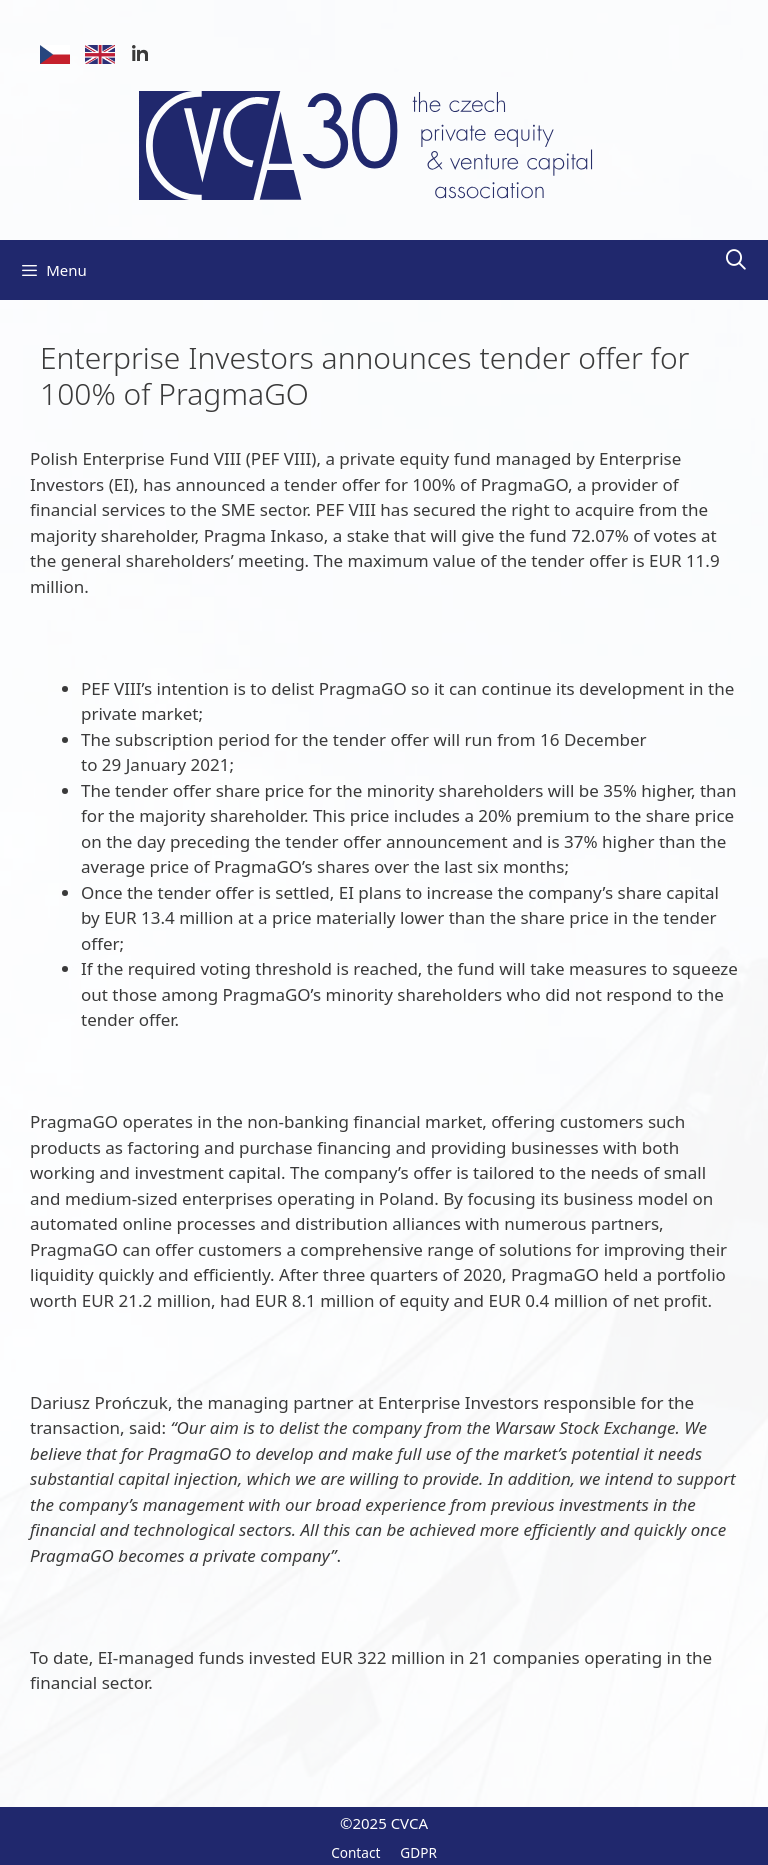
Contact (355, 1852)
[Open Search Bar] (736, 260)
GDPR (418, 1852)
